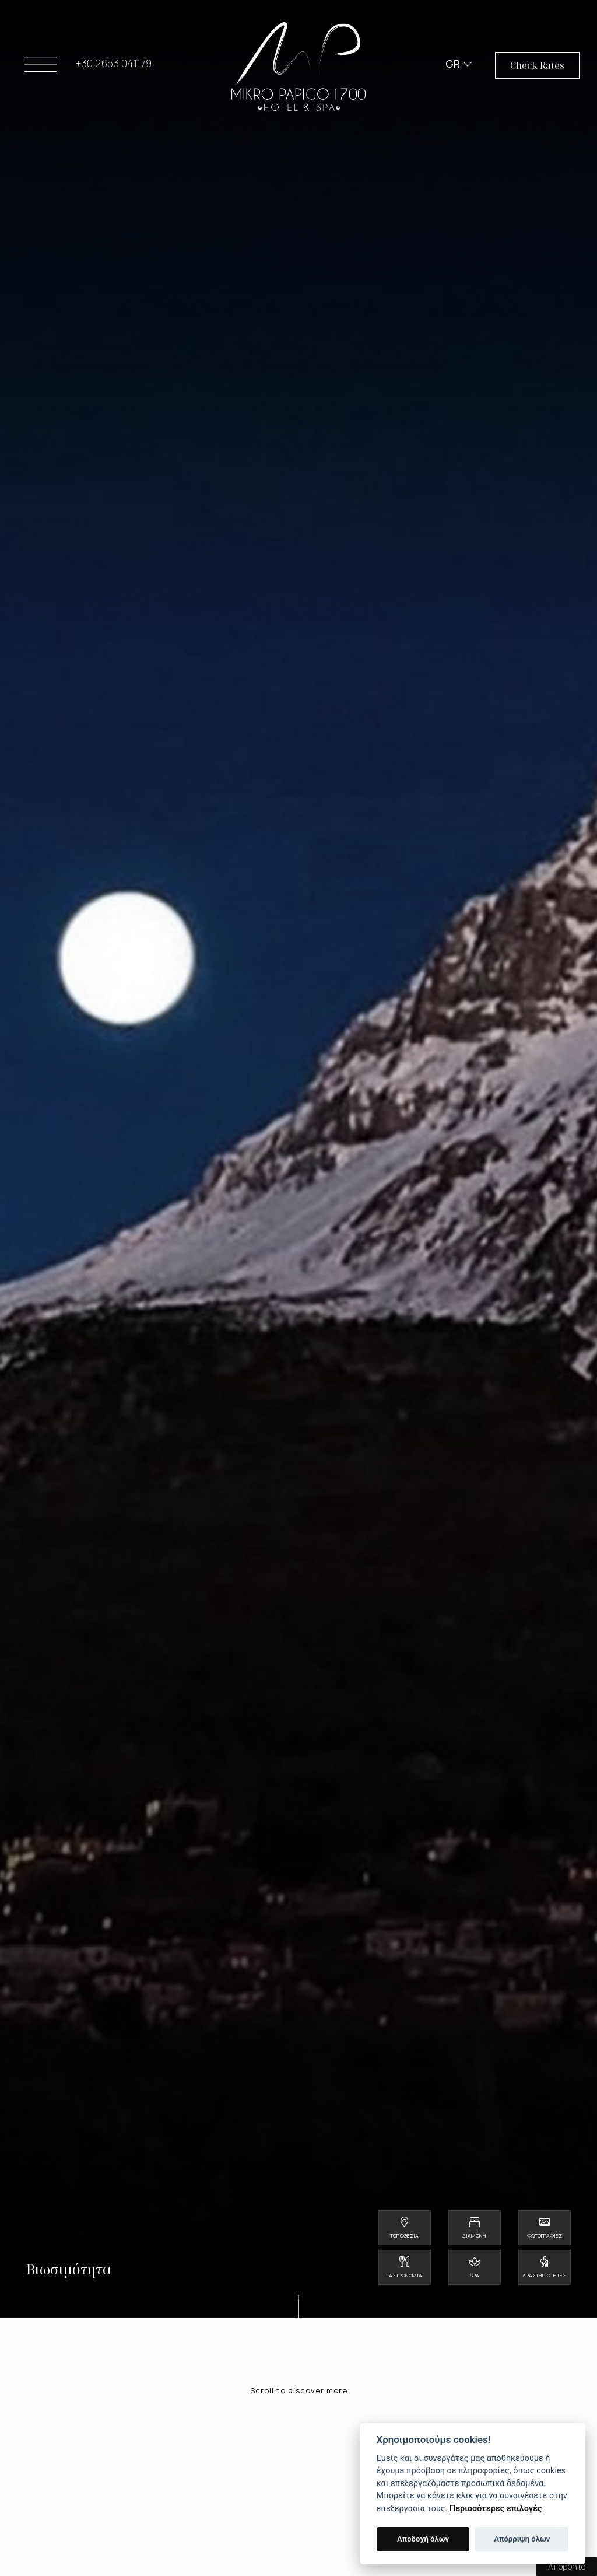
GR (452, 64)
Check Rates (537, 66)
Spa (474, 2275)
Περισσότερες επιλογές (495, 2509)
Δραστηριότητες (544, 2275)
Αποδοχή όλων (423, 2539)
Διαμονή (474, 2235)
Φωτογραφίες (544, 2235)
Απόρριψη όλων (522, 2539)
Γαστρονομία (404, 2275)
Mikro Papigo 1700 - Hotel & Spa (298, 67)
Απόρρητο (566, 2566)
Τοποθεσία (404, 2235)
